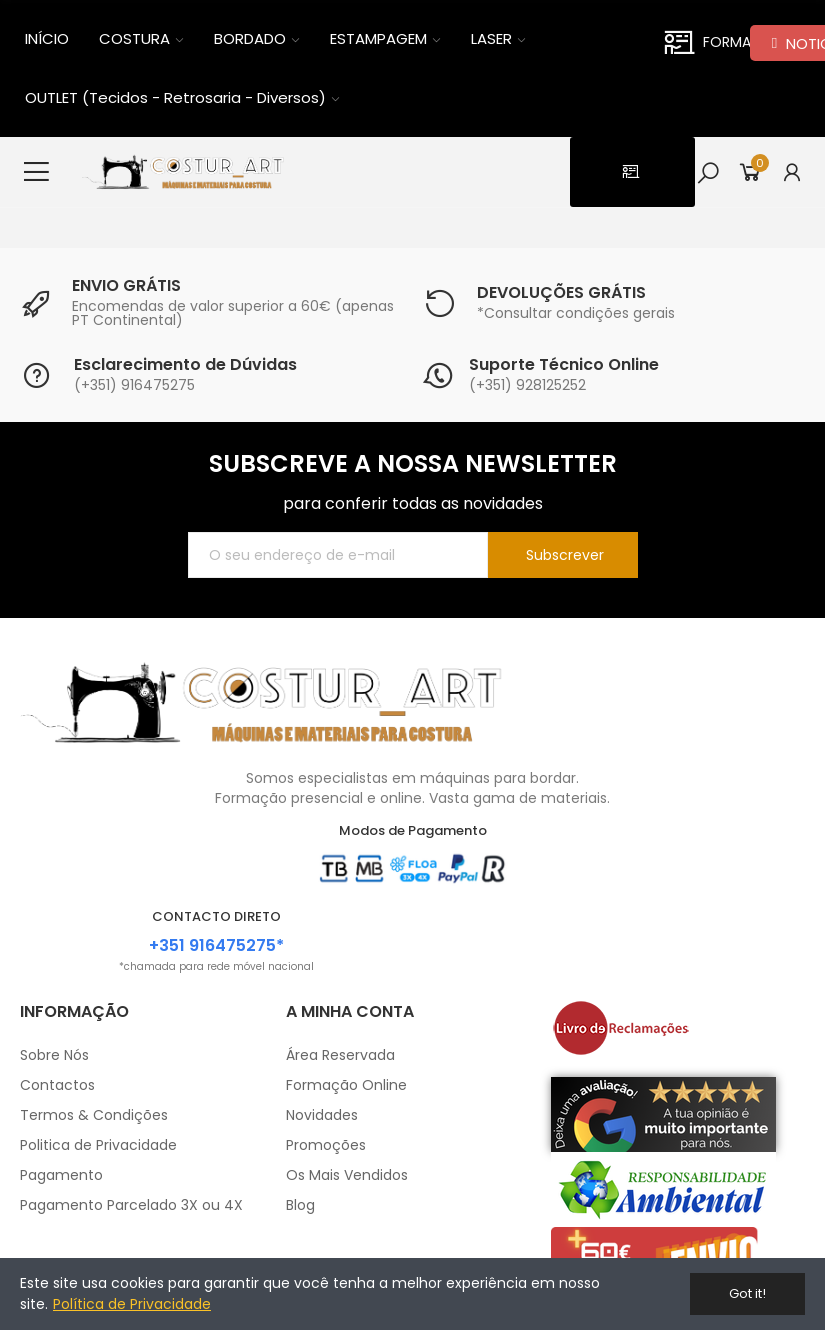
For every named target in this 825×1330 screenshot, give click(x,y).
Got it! (747, 1293)
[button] (632, 172)
